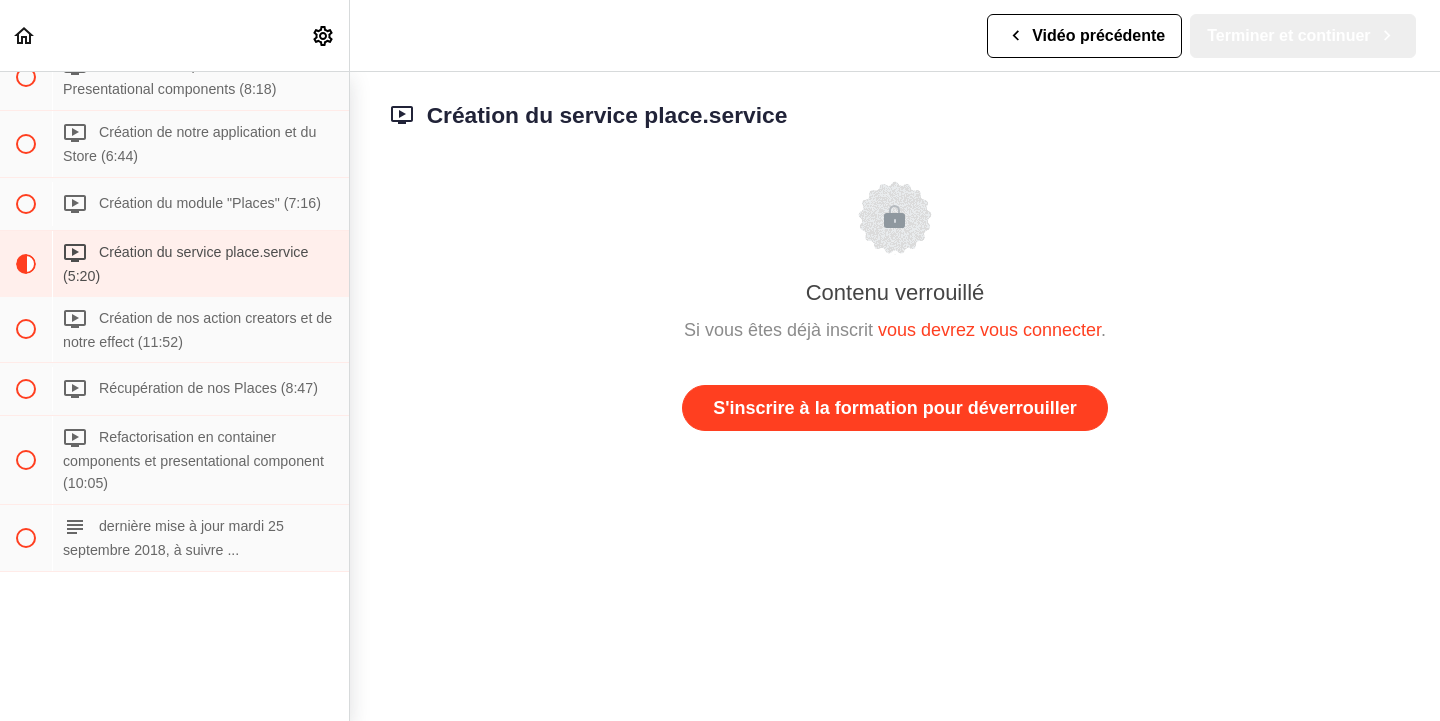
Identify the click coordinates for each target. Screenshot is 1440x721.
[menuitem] (324, 35)
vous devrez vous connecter (989, 330)
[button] (25, 35)
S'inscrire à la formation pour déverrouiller (894, 408)
